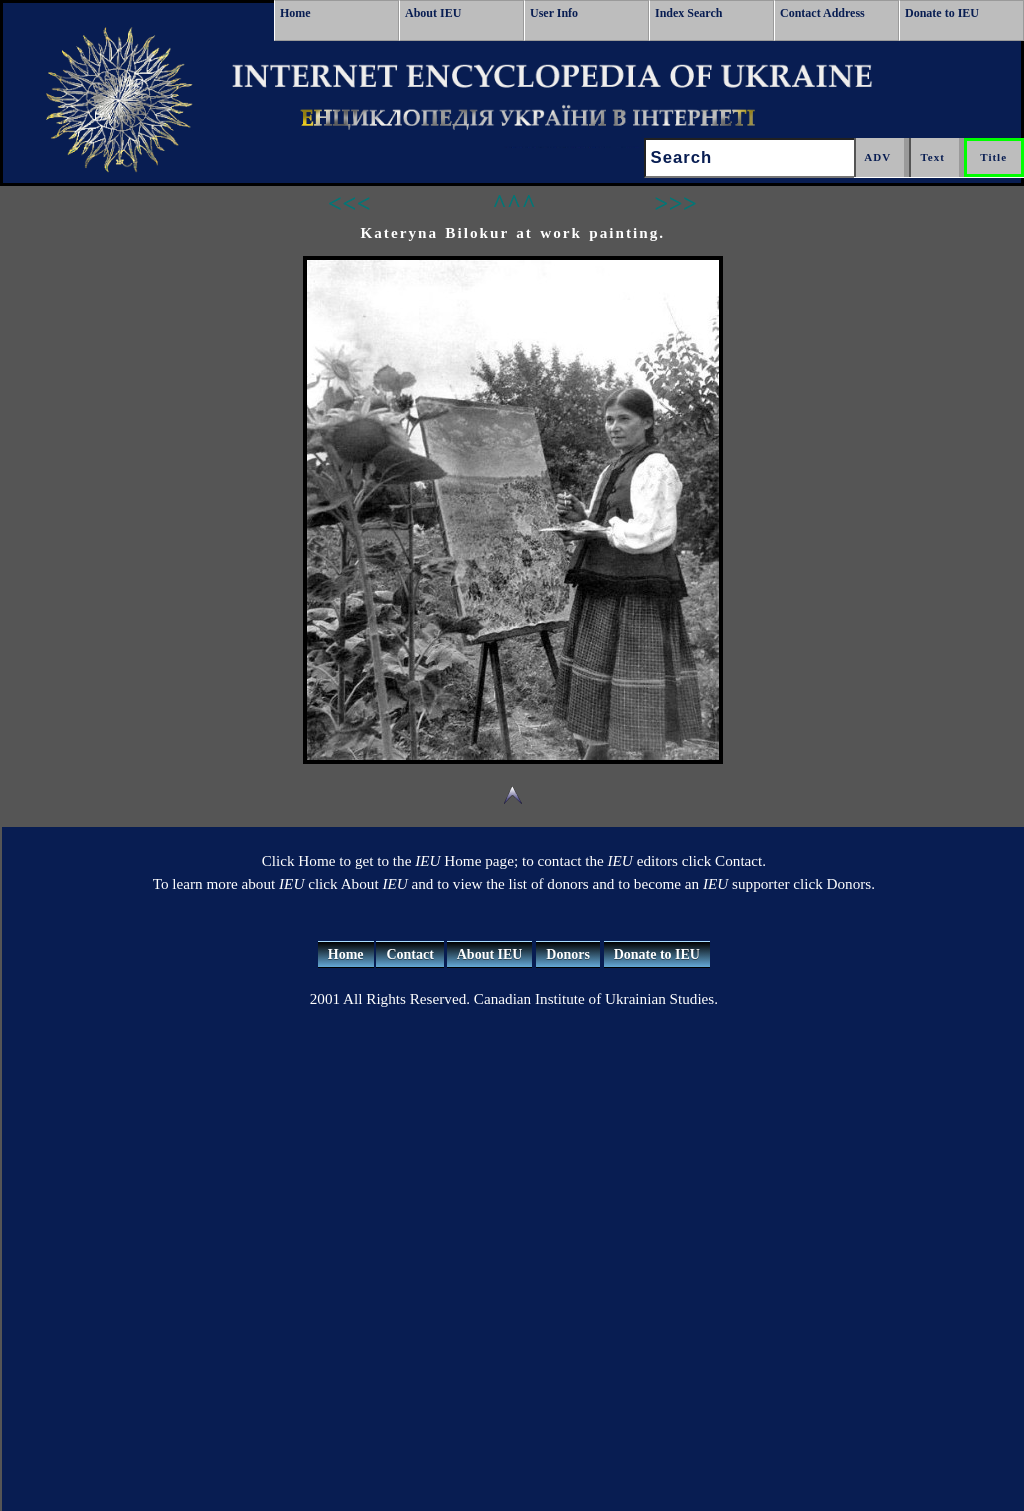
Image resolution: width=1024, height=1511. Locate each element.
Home (295, 13)
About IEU (433, 13)
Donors (568, 954)
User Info (554, 13)
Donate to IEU (942, 13)
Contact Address (822, 13)
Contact (409, 954)
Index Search (688, 13)
